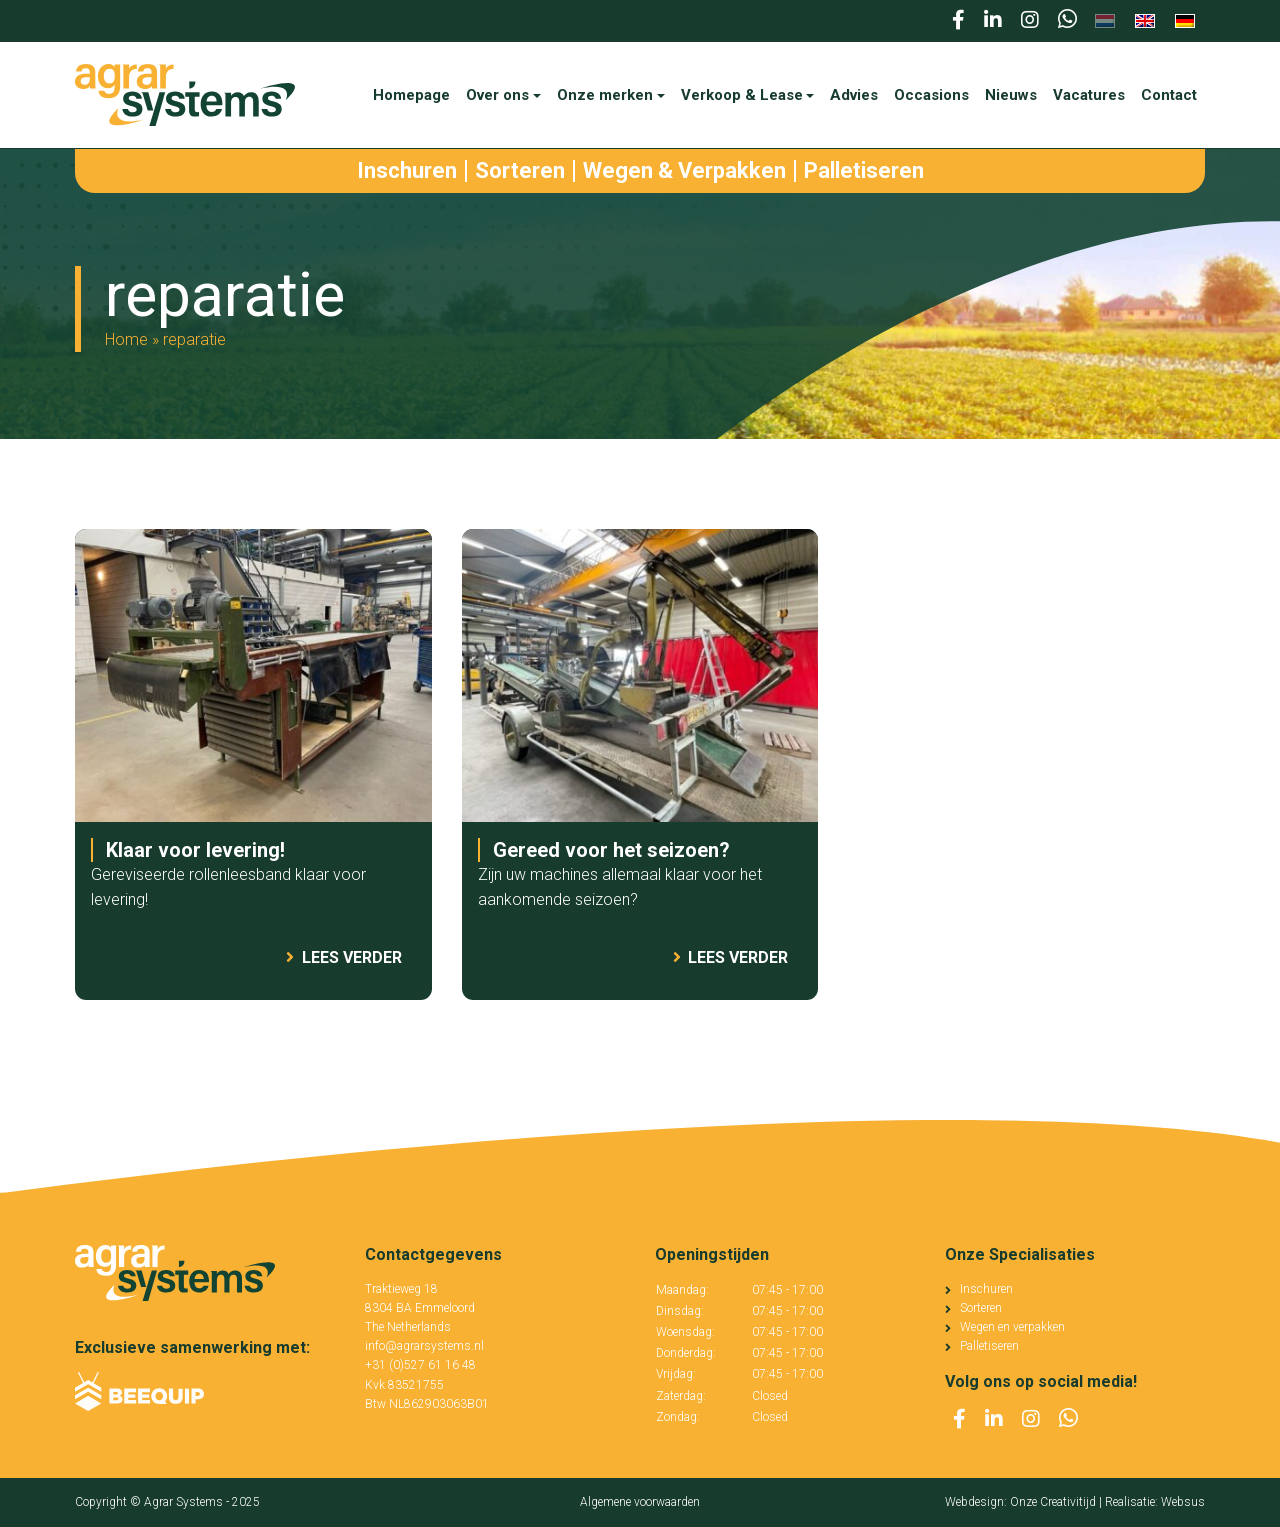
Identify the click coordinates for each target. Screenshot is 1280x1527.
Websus (1183, 1502)
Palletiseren (989, 1346)
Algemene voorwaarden (640, 1502)
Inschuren (986, 1289)
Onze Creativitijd (1053, 1502)
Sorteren (981, 1308)
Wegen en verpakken (1012, 1327)
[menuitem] (1105, 21)
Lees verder (344, 957)
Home (126, 339)
